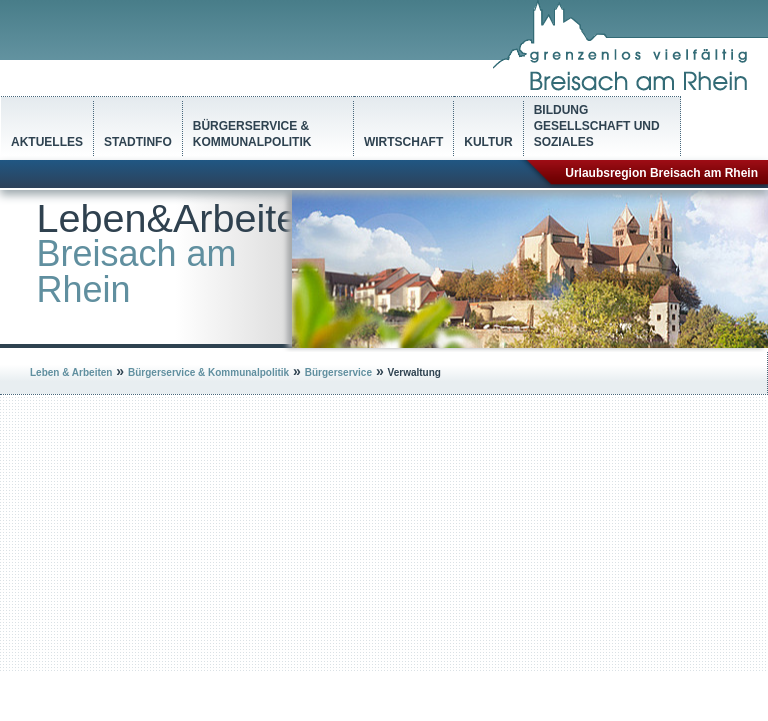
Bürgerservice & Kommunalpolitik (252, 134)
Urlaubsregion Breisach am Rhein (661, 173)
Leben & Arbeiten (71, 372)
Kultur (488, 142)
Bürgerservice (338, 372)
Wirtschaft (403, 142)
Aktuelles (47, 142)
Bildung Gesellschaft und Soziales (597, 126)
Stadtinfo (138, 142)
